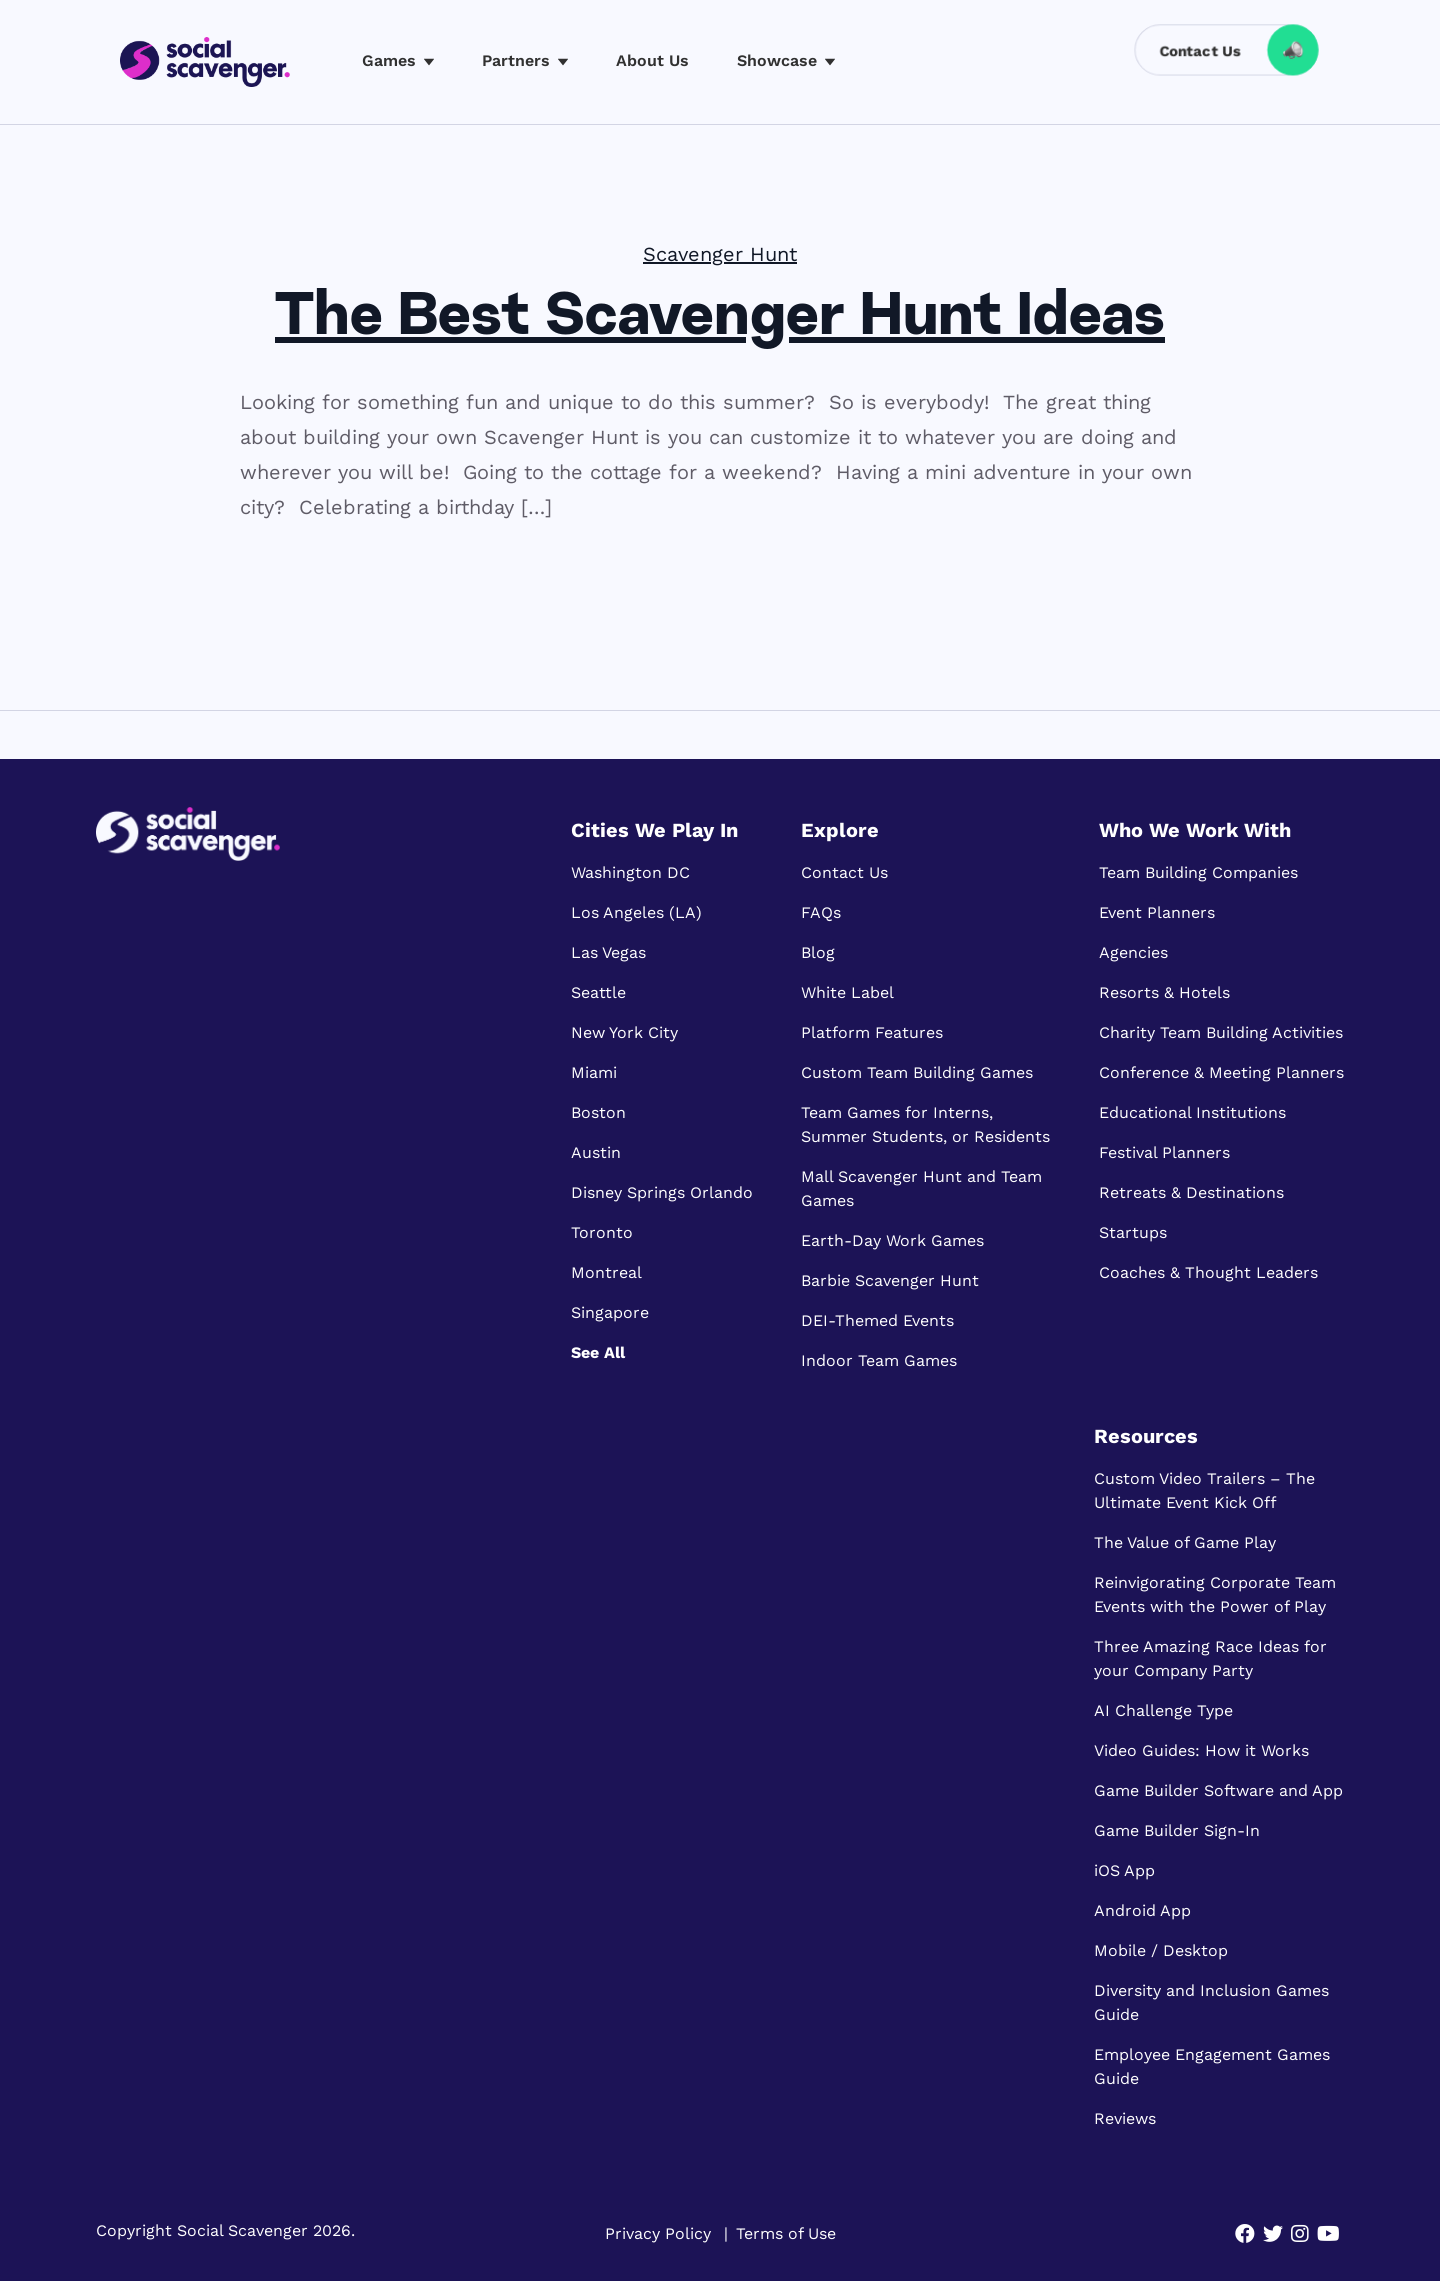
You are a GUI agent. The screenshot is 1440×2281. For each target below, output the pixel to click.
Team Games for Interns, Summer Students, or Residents (925, 1124)
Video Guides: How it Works (1201, 1750)
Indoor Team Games (879, 1360)
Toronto (602, 1232)
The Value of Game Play (1185, 1542)
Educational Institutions (1192, 1112)
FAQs (821, 912)
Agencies (1133, 952)
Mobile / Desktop (1161, 1950)
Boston (598, 1112)
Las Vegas (608, 952)
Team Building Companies (1198, 872)
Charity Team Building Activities (1221, 1032)
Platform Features (872, 1032)
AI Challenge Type (1163, 1710)
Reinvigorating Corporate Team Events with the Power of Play (1215, 1594)
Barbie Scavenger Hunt (890, 1280)
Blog (818, 952)
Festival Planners (1164, 1152)
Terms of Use (786, 2233)
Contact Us (844, 872)
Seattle (598, 992)
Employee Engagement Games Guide (1212, 2066)
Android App (1142, 1910)
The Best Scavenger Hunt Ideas (720, 319)
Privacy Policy (658, 2233)
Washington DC (630, 872)
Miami (594, 1072)
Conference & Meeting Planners (1221, 1072)
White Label (847, 992)
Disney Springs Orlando (662, 1192)
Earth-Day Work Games (892, 1240)
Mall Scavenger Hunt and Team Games (921, 1188)
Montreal (606, 1272)
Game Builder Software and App (1218, 1790)
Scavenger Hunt (720, 254)
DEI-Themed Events (877, 1320)
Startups (1133, 1232)
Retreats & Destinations (1191, 1192)
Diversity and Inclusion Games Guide (1211, 2002)
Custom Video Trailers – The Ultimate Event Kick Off (1204, 1490)
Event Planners (1157, 912)
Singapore (610, 1312)
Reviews (1125, 2118)
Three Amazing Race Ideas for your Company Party (1210, 1658)
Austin (596, 1152)
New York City (624, 1032)
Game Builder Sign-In (1177, 1830)
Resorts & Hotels (1164, 992)
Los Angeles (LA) (636, 912)
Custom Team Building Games (917, 1072)
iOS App (1124, 1870)
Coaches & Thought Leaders (1208, 1272)
